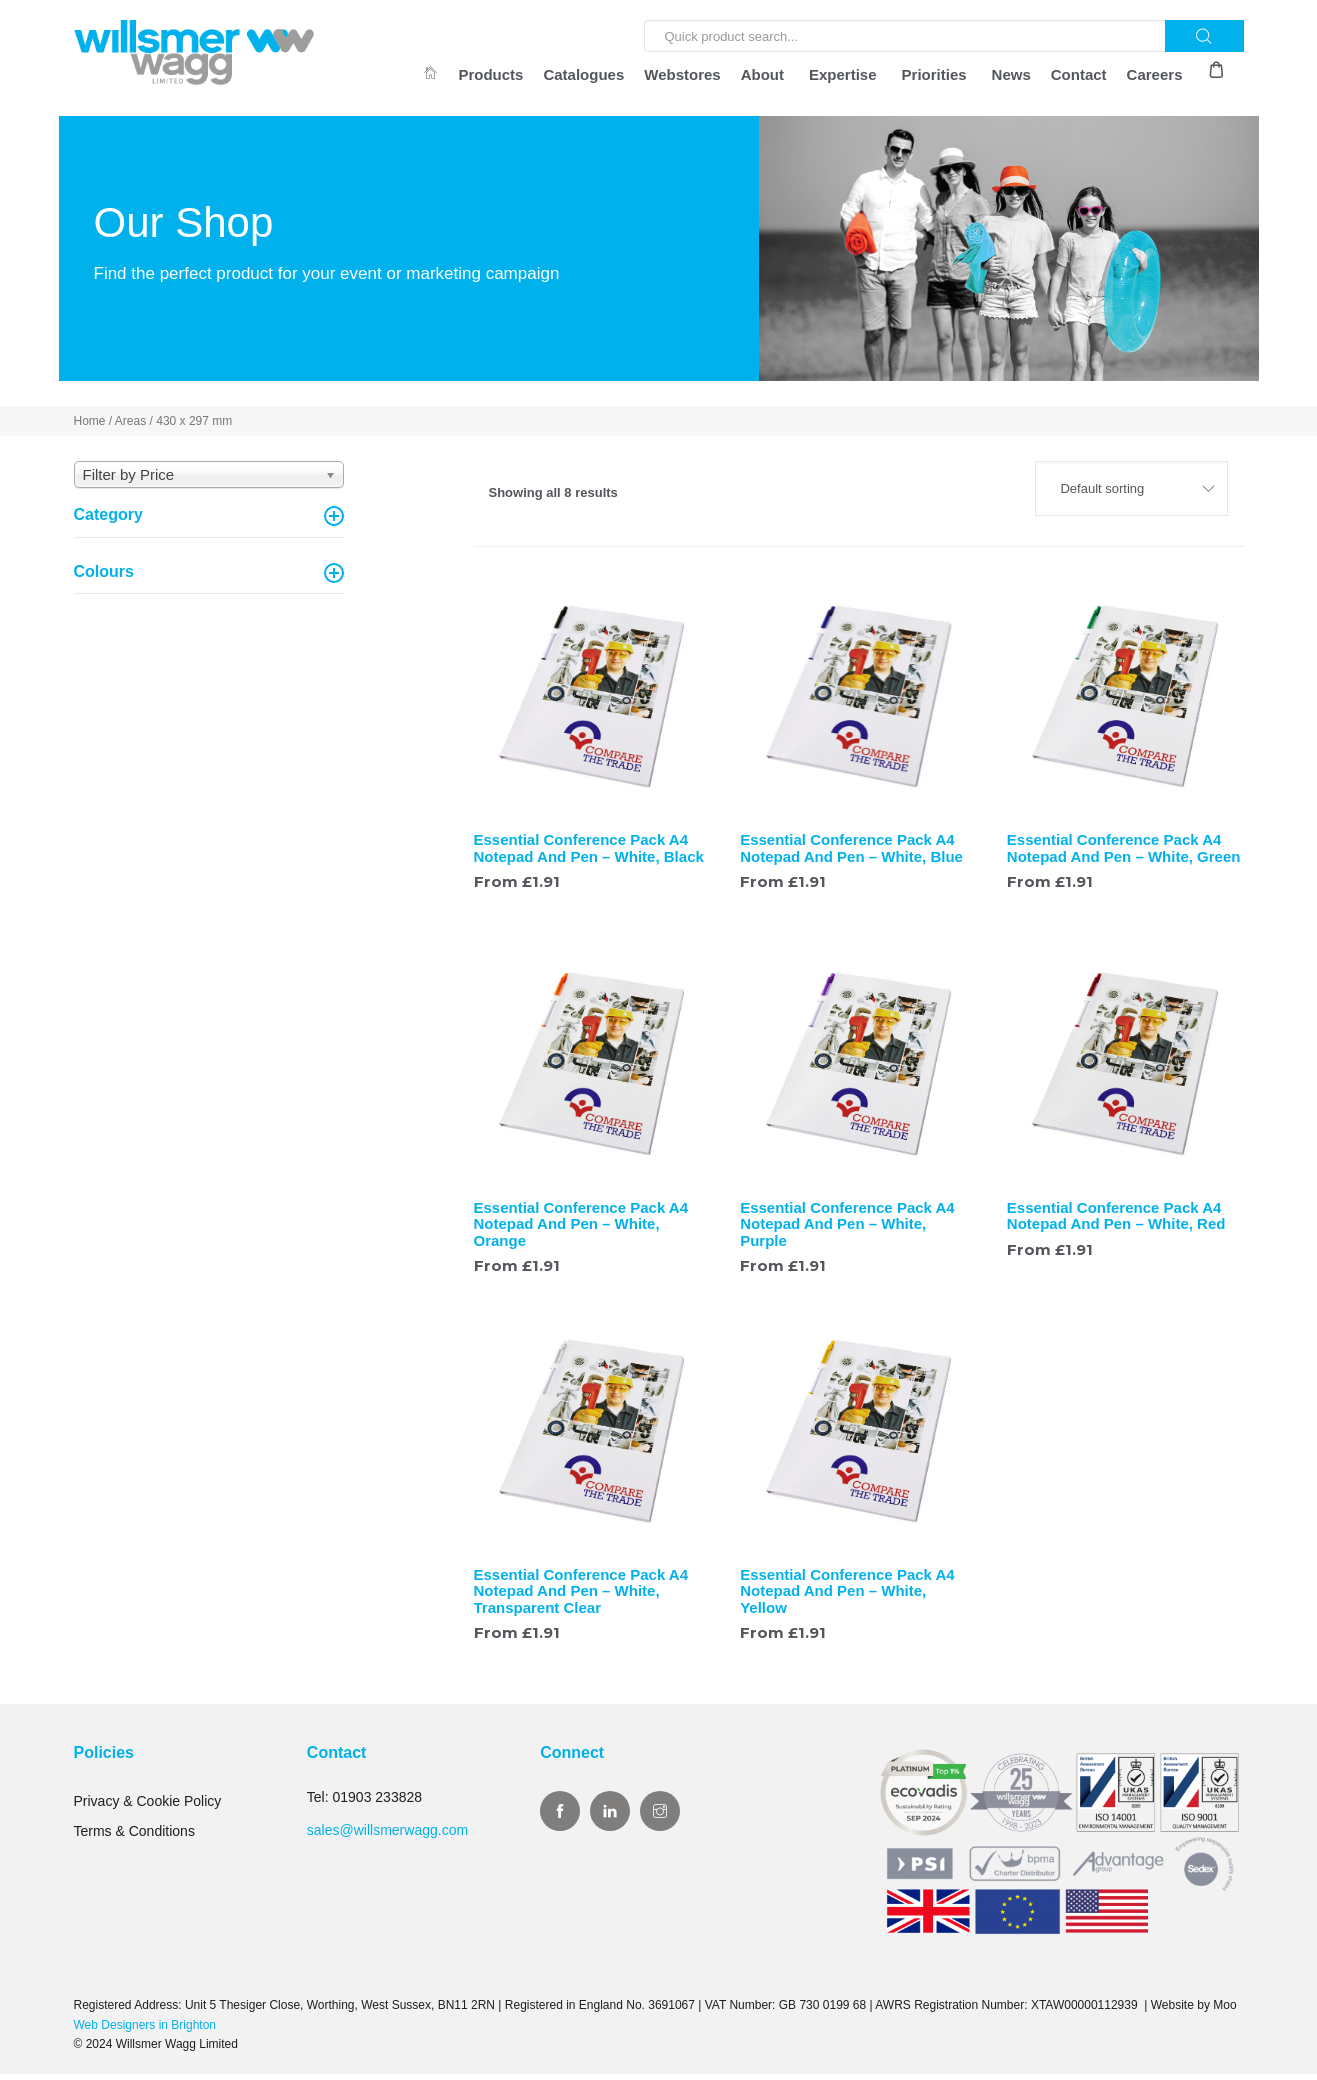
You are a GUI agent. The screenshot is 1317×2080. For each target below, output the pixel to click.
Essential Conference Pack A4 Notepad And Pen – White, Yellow (847, 1597)
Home (90, 427)
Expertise (843, 74)
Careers (1155, 74)
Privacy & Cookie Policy (148, 1807)
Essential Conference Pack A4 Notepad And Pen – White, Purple (847, 1230)
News (1011, 74)
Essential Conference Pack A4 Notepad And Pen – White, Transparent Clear (581, 1597)
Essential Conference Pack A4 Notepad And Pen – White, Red (1116, 1222)
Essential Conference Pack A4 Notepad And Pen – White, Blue (851, 854)
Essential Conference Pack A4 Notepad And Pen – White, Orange (581, 1230)
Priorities (934, 74)
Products (490, 74)
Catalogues (583, 74)
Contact (1079, 74)
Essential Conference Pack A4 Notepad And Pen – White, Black (589, 854)
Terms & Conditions (134, 1837)
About (762, 74)
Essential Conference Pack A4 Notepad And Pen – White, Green (1124, 854)
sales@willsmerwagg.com (387, 1836)
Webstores (682, 74)
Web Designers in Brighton (145, 2031)
